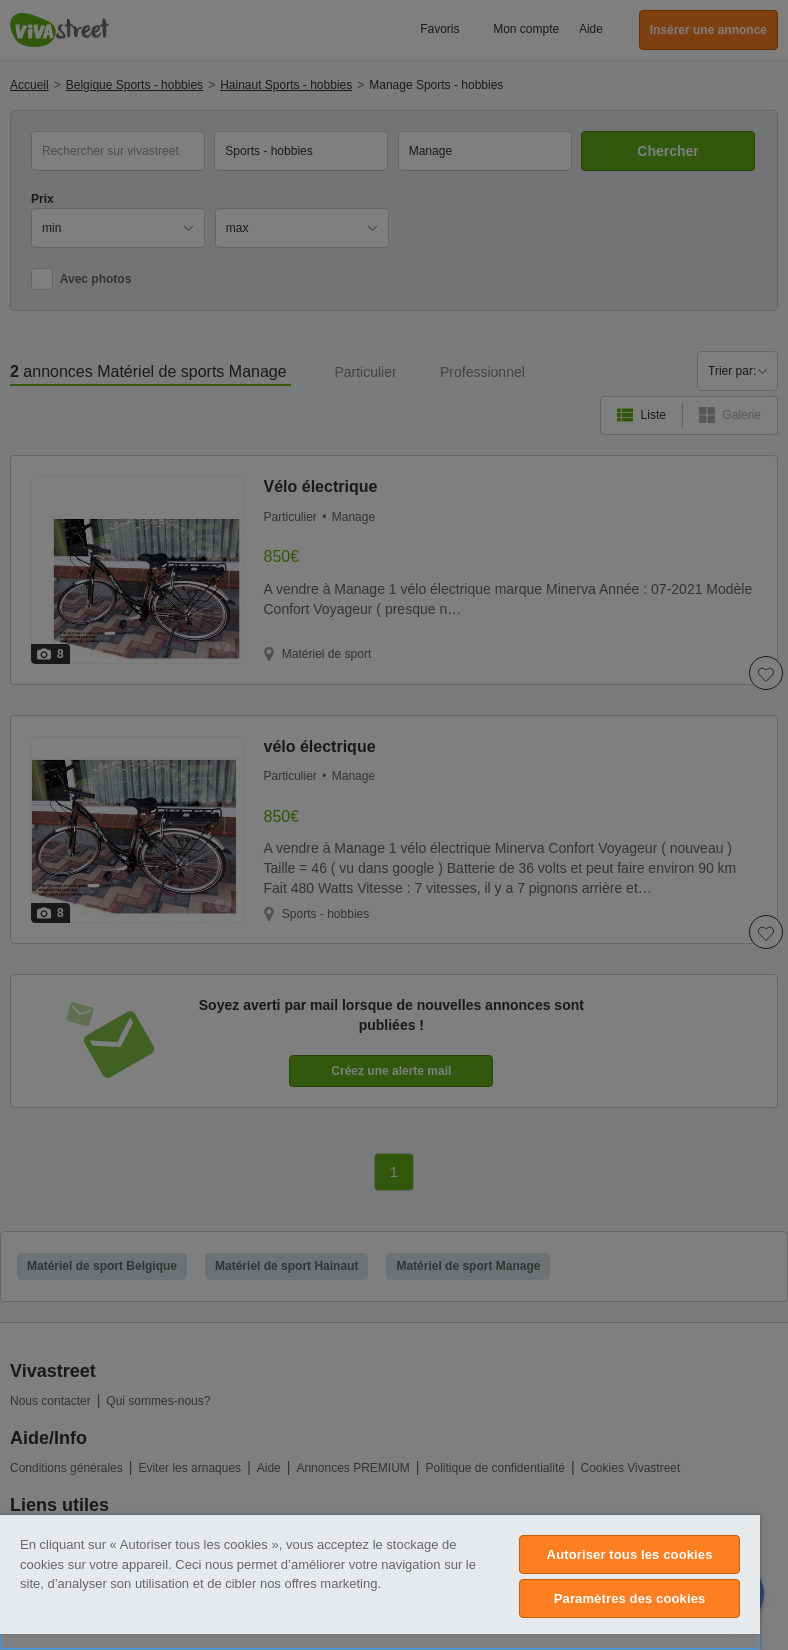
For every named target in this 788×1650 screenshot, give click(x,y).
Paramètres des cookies (630, 1598)
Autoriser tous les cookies (630, 1554)
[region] (380, 1582)
